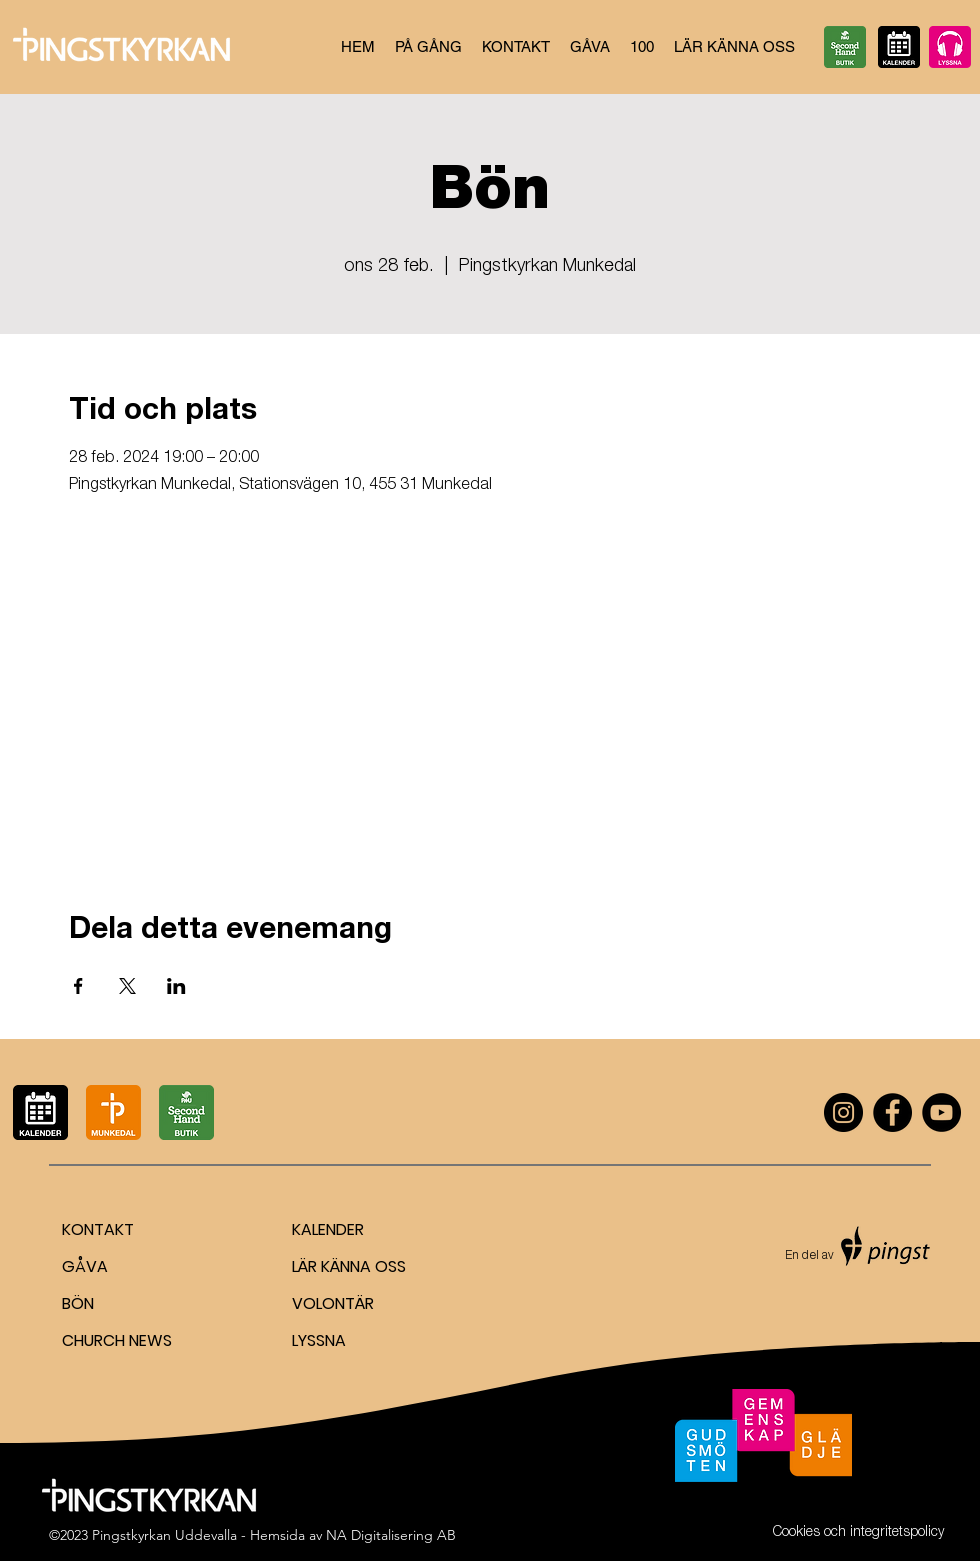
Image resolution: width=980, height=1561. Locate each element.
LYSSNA (319, 1340)
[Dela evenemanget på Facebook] (78, 986)
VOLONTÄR (333, 1303)
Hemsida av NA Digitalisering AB (353, 1535)
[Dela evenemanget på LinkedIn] (176, 986)
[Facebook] (892, 1112)
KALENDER (328, 1229)
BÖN (78, 1303)
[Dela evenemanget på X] (127, 986)
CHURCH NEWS (117, 1340)
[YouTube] (941, 1112)
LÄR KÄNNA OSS (349, 1266)
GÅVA (85, 1266)
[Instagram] (843, 1112)
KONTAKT (98, 1229)
